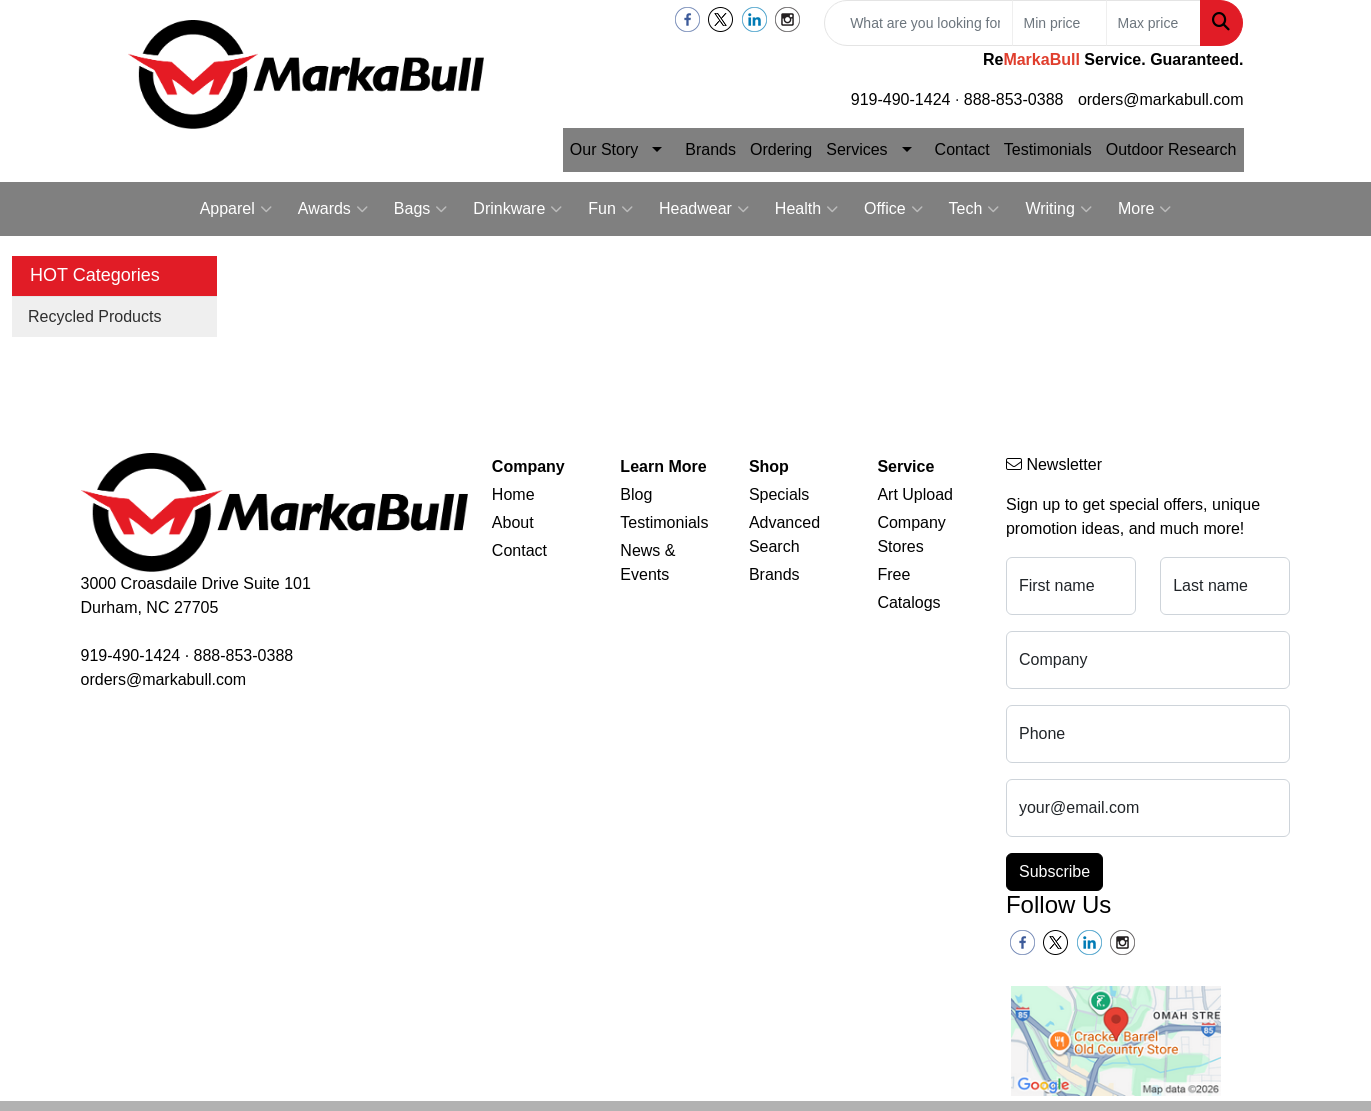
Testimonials (1048, 149)
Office (893, 209)
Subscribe (1054, 871)
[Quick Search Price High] (1153, 23)
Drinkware (517, 209)
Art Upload (915, 494)
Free (893, 574)
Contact (962, 149)
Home (513, 494)
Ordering (781, 149)
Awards (333, 209)
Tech (974, 209)
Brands (710, 149)
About (513, 522)
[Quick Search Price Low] (1059, 23)
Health (806, 209)
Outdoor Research (1171, 149)
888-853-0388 (1014, 99)
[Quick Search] (918, 23)
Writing (1058, 209)
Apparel (236, 209)
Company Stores (911, 534)
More (1144, 209)
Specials (779, 494)
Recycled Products (94, 316)
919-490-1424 (901, 99)
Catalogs (908, 602)
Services (856, 149)
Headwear (704, 209)
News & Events (647, 562)
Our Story (604, 149)
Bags (420, 209)
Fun (610, 209)
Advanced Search (784, 534)
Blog (636, 494)
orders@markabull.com (1161, 99)
